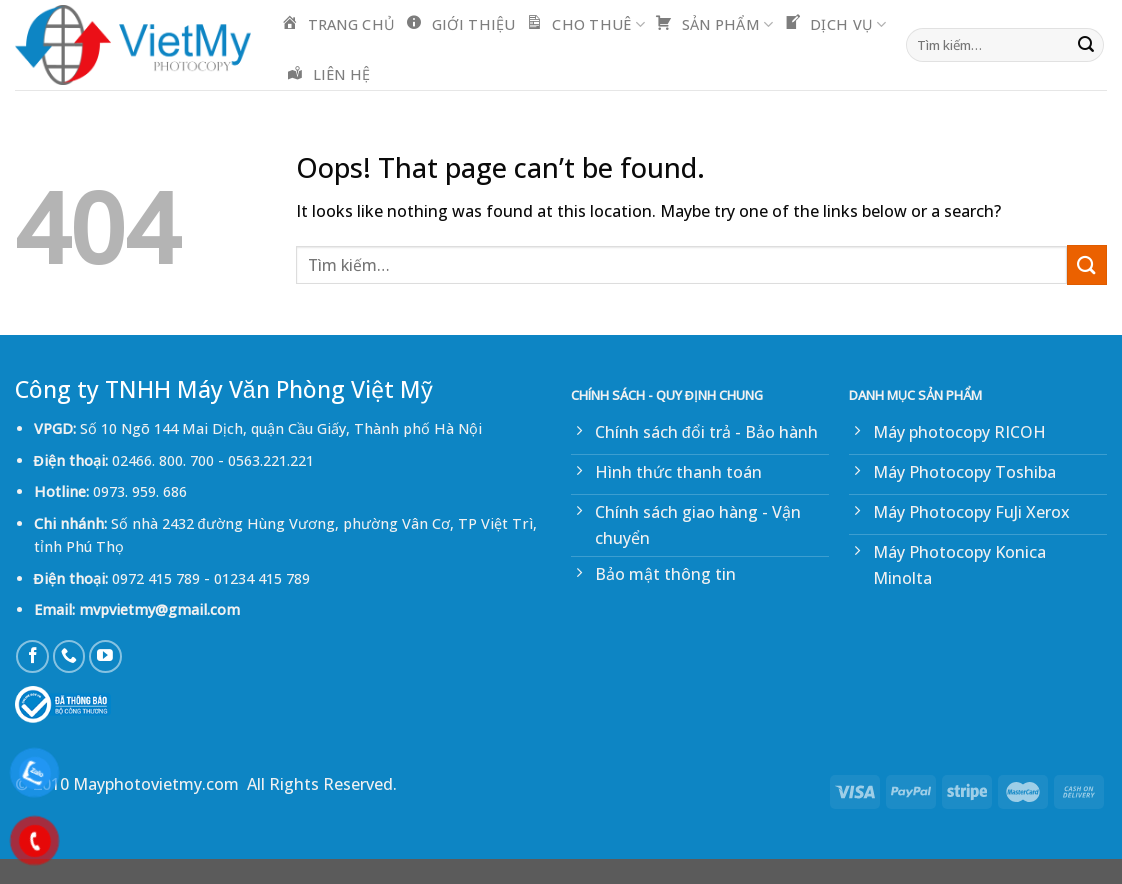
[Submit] (1086, 45)
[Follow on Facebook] (32, 656)
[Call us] (69, 656)
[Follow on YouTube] (105, 656)
